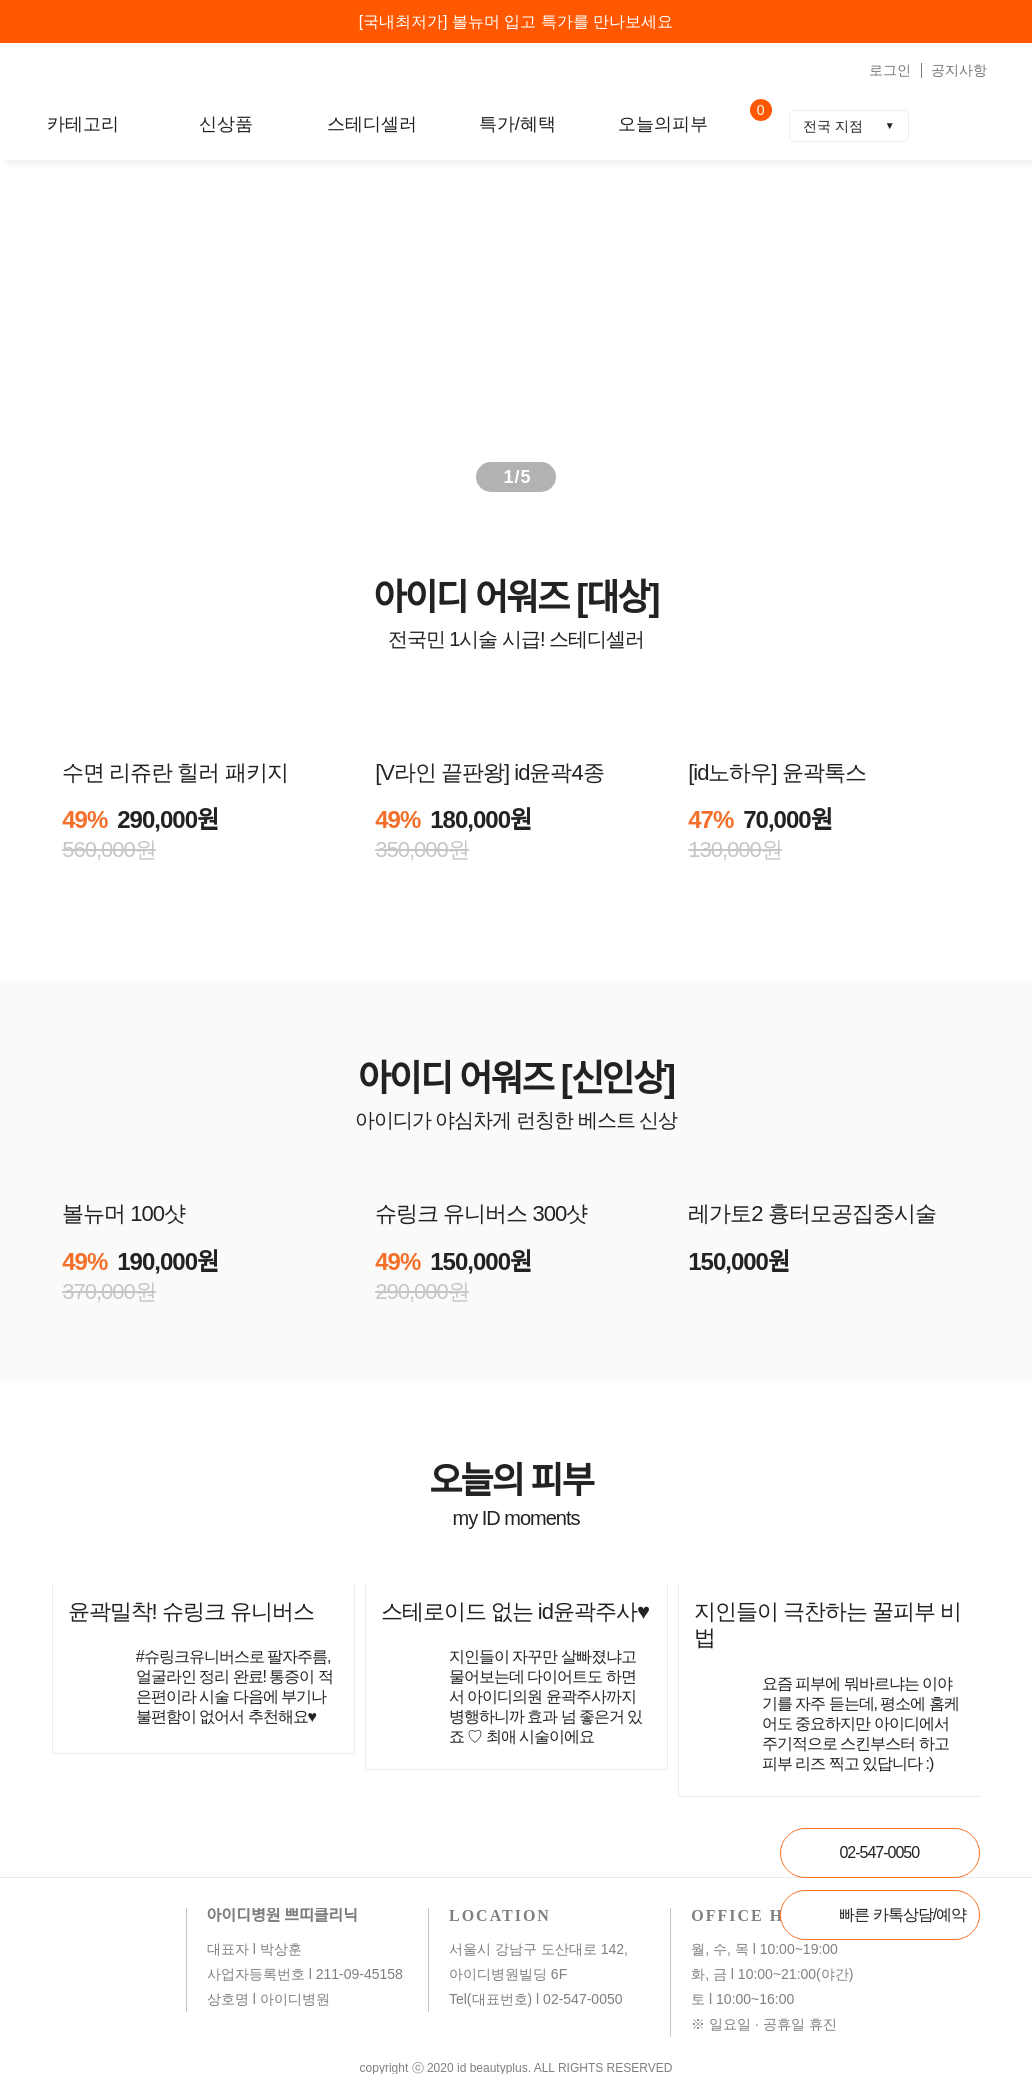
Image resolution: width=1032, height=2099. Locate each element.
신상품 (226, 124)
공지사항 (959, 70)
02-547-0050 (879, 1852)
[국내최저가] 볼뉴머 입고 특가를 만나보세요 (516, 21)
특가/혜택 (517, 124)
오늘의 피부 (515, 1480)
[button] (976, 330)
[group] (516, 330)
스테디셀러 (372, 124)
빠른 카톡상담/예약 (902, 1914)
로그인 (890, 70)
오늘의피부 (663, 124)
